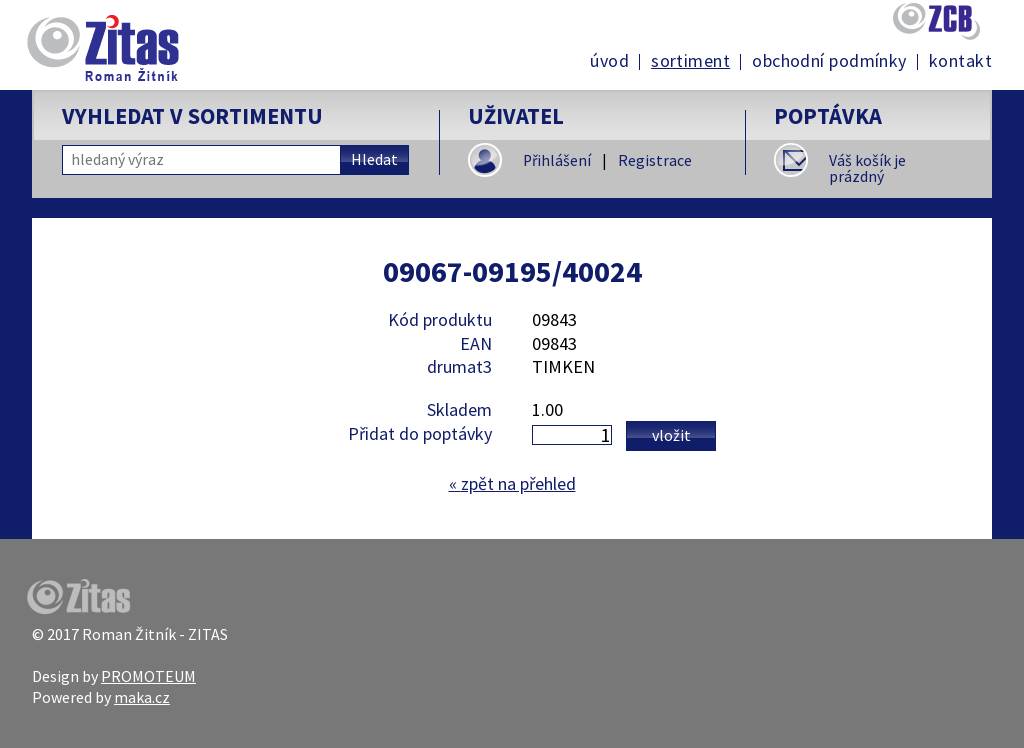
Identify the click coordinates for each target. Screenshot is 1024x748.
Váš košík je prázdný (867, 168)
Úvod (609, 61)
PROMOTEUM (148, 676)
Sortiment (690, 61)
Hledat (374, 159)
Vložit (671, 435)
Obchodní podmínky (829, 61)
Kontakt (960, 61)
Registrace (655, 160)
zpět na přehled (512, 483)
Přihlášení (557, 160)
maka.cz (142, 697)
